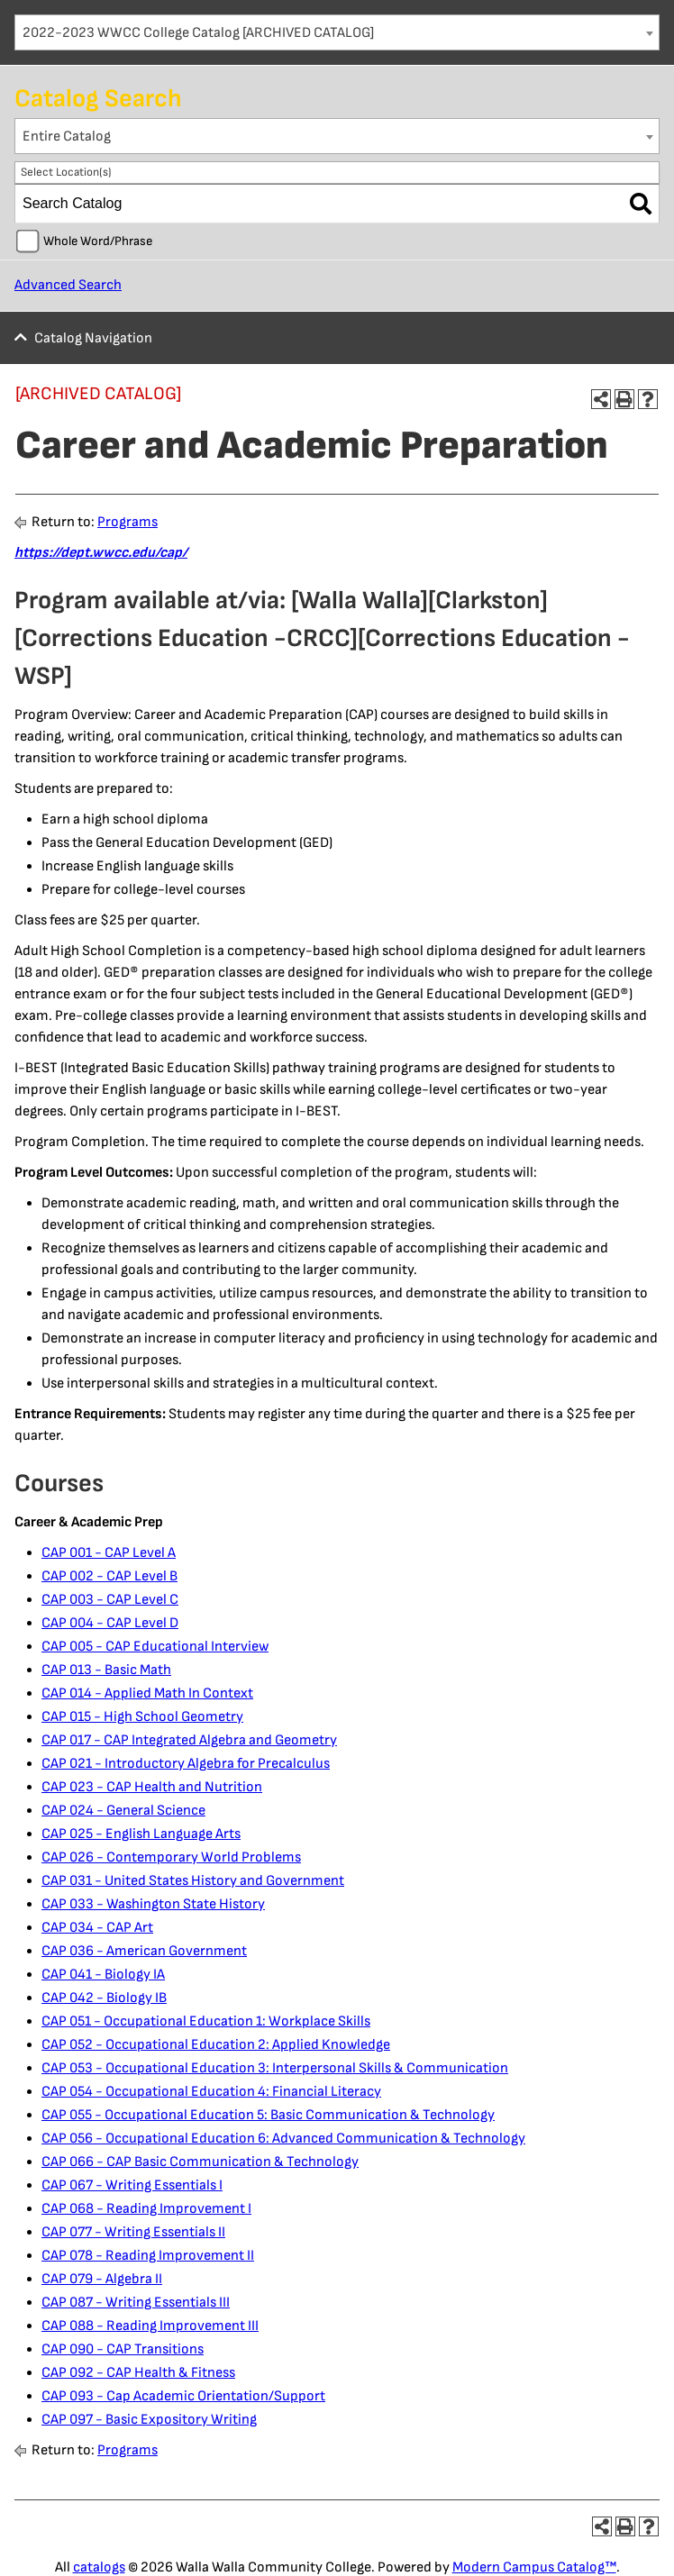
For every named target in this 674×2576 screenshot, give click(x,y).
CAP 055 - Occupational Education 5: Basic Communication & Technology (268, 2115)
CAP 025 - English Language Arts (141, 1834)
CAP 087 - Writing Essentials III (135, 2302)
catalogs (99, 2567)
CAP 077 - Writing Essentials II (133, 2232)
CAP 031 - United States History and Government (192, 1880)
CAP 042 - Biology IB (104, 1998)
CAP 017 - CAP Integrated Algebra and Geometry (189, 1740)
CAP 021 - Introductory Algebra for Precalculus (185, 1763)
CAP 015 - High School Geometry (142, 1716)
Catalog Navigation (93, 338)
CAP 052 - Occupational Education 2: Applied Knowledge (215, 2044)
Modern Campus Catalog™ (534, 2567)
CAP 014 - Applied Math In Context (147, 1693)
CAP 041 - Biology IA (103, 1974)
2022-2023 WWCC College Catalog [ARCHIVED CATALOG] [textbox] (198, 32)
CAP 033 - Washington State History (153, 1904)
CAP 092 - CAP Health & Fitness (138, 2372)
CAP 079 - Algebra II (101, 2279)
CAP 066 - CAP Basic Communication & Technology (200, 2162)
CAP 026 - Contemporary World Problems (171, 1857)
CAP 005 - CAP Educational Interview (155, 1646)
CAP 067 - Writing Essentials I (132, 2185)
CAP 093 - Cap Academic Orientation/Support (183, 2396)
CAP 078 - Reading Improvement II (147, 2255)
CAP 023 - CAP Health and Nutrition (151, 1787)
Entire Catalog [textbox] (67, 136)
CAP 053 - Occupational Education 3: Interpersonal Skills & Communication (274, 2068)
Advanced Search (68, 285)
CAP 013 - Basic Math (106, 1670)
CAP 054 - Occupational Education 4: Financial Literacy (211, 2091)
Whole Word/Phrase (97, 241)
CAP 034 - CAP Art (97, 1927)
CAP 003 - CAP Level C (109, 1599)
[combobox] (337, 32)
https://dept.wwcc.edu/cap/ (100, 552)
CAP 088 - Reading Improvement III (150, 2326)
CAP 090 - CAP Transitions (122, 2349)
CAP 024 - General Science (123, 1810)
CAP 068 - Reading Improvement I (146, 2208)
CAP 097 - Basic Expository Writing (149, 2419)
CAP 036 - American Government (144, 1951)
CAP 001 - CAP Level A (108, 1552)
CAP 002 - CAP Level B (109, 1576)
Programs (127, 522)
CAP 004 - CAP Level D (109, 1623)
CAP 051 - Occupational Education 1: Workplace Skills (205, 2021)
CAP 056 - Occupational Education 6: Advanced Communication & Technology (283, 2138)
